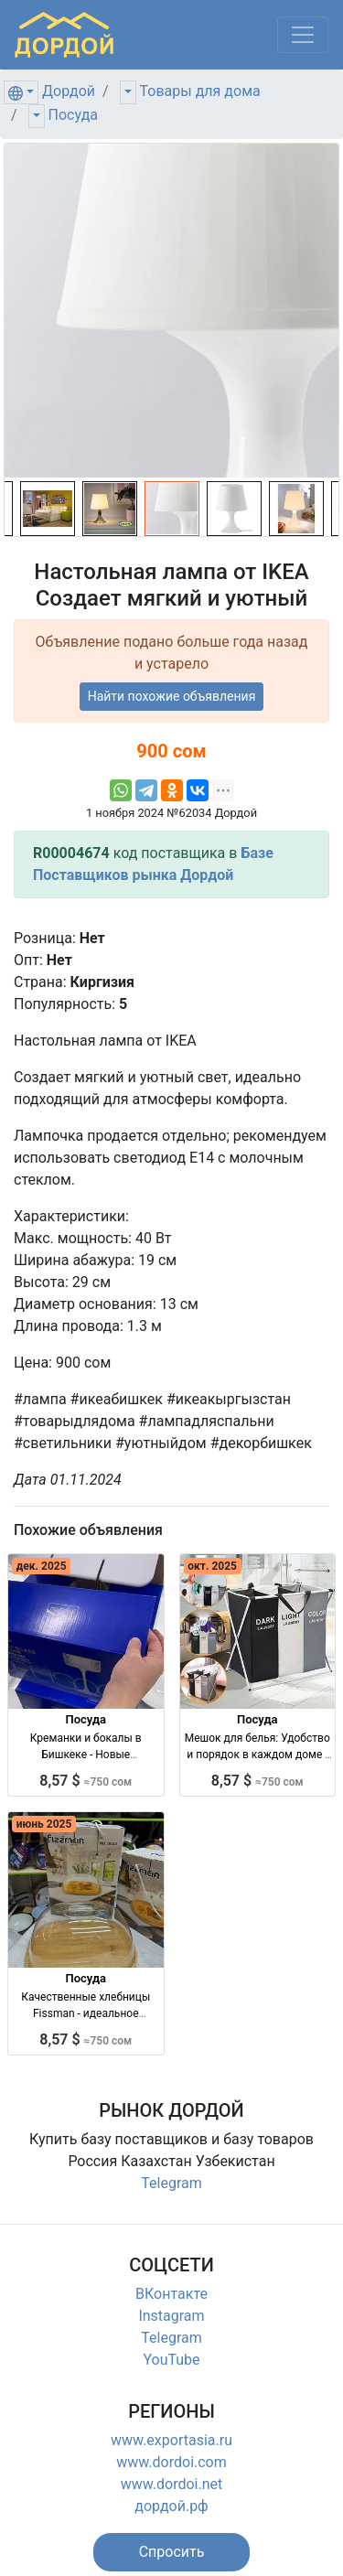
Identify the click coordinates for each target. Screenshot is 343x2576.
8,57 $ (85, 1780)
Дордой (68, 91)
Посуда (73, 114)
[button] (172, 2552)
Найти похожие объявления (172, 696)
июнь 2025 (44, 1824)
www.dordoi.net (172, 2484)
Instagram (171, 2315)
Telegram (171, 2183)
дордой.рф (171, 2506)
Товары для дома (200, 91)
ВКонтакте (171, 2293)
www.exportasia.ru (171, 2440)
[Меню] (302, 34)
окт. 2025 (212, 1566)
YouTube (171, 2359)
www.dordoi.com (171, 2462)
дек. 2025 (41, 1566)
